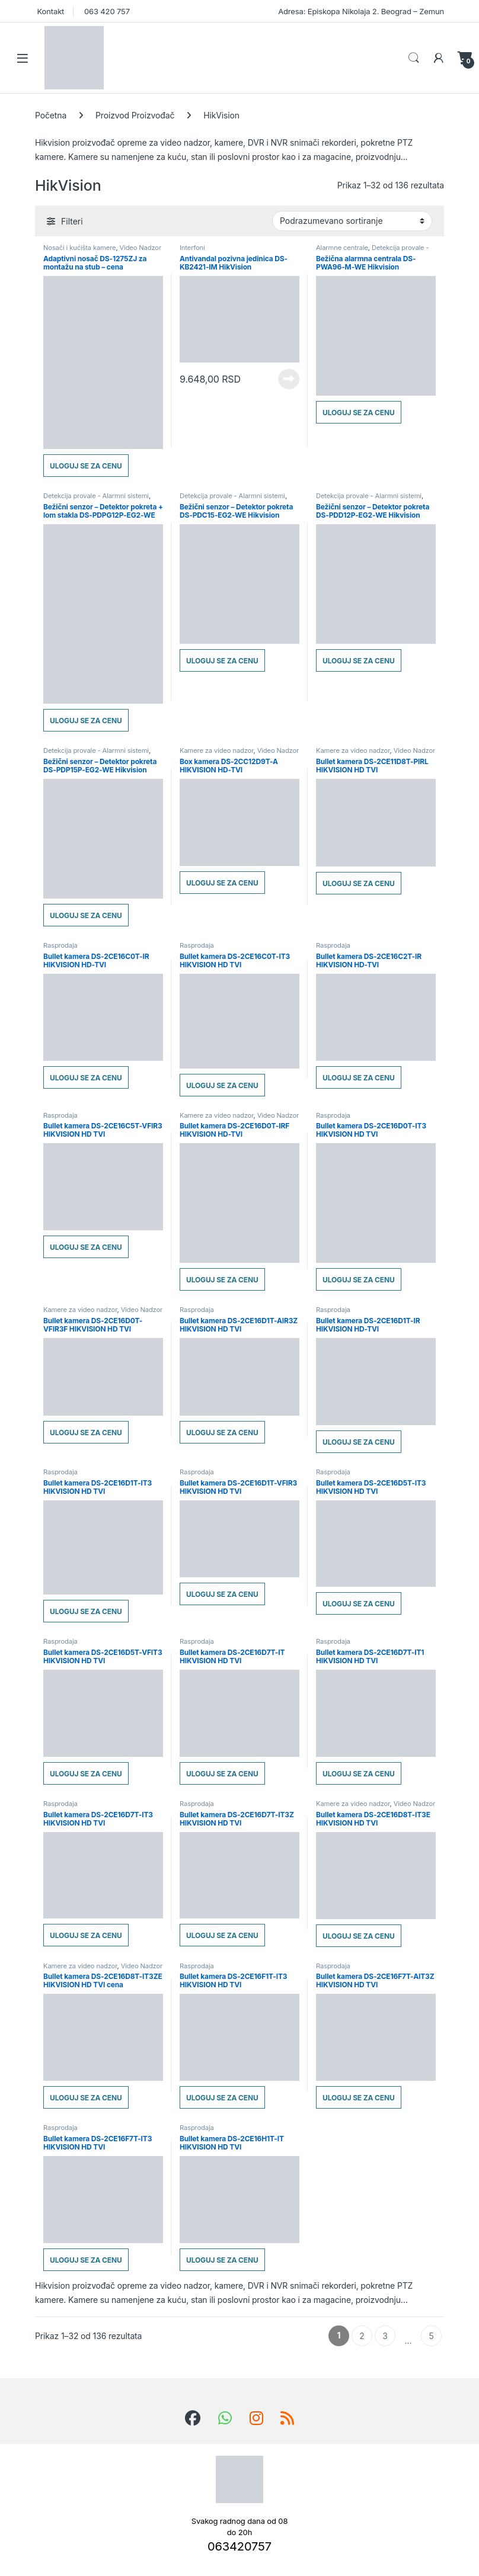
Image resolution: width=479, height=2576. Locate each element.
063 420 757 (105, 11)
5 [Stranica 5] (431, 2336)
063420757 (239, 2546)
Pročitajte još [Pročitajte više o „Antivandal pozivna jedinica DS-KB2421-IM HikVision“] (288, 379)
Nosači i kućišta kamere (79, 247)
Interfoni (192, 247)
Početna (50, 115)
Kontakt (49, 11)
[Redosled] (352, 221)
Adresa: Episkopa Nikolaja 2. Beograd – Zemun (360, 11)
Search (413, 58)
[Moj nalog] (438, 58)
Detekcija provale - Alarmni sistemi (372, 251)
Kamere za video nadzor (217, 750)
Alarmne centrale (342, 247)
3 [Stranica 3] (385, 2336)
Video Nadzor (140, 247)
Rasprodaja (60, 945)
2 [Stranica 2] (361, 2336)
